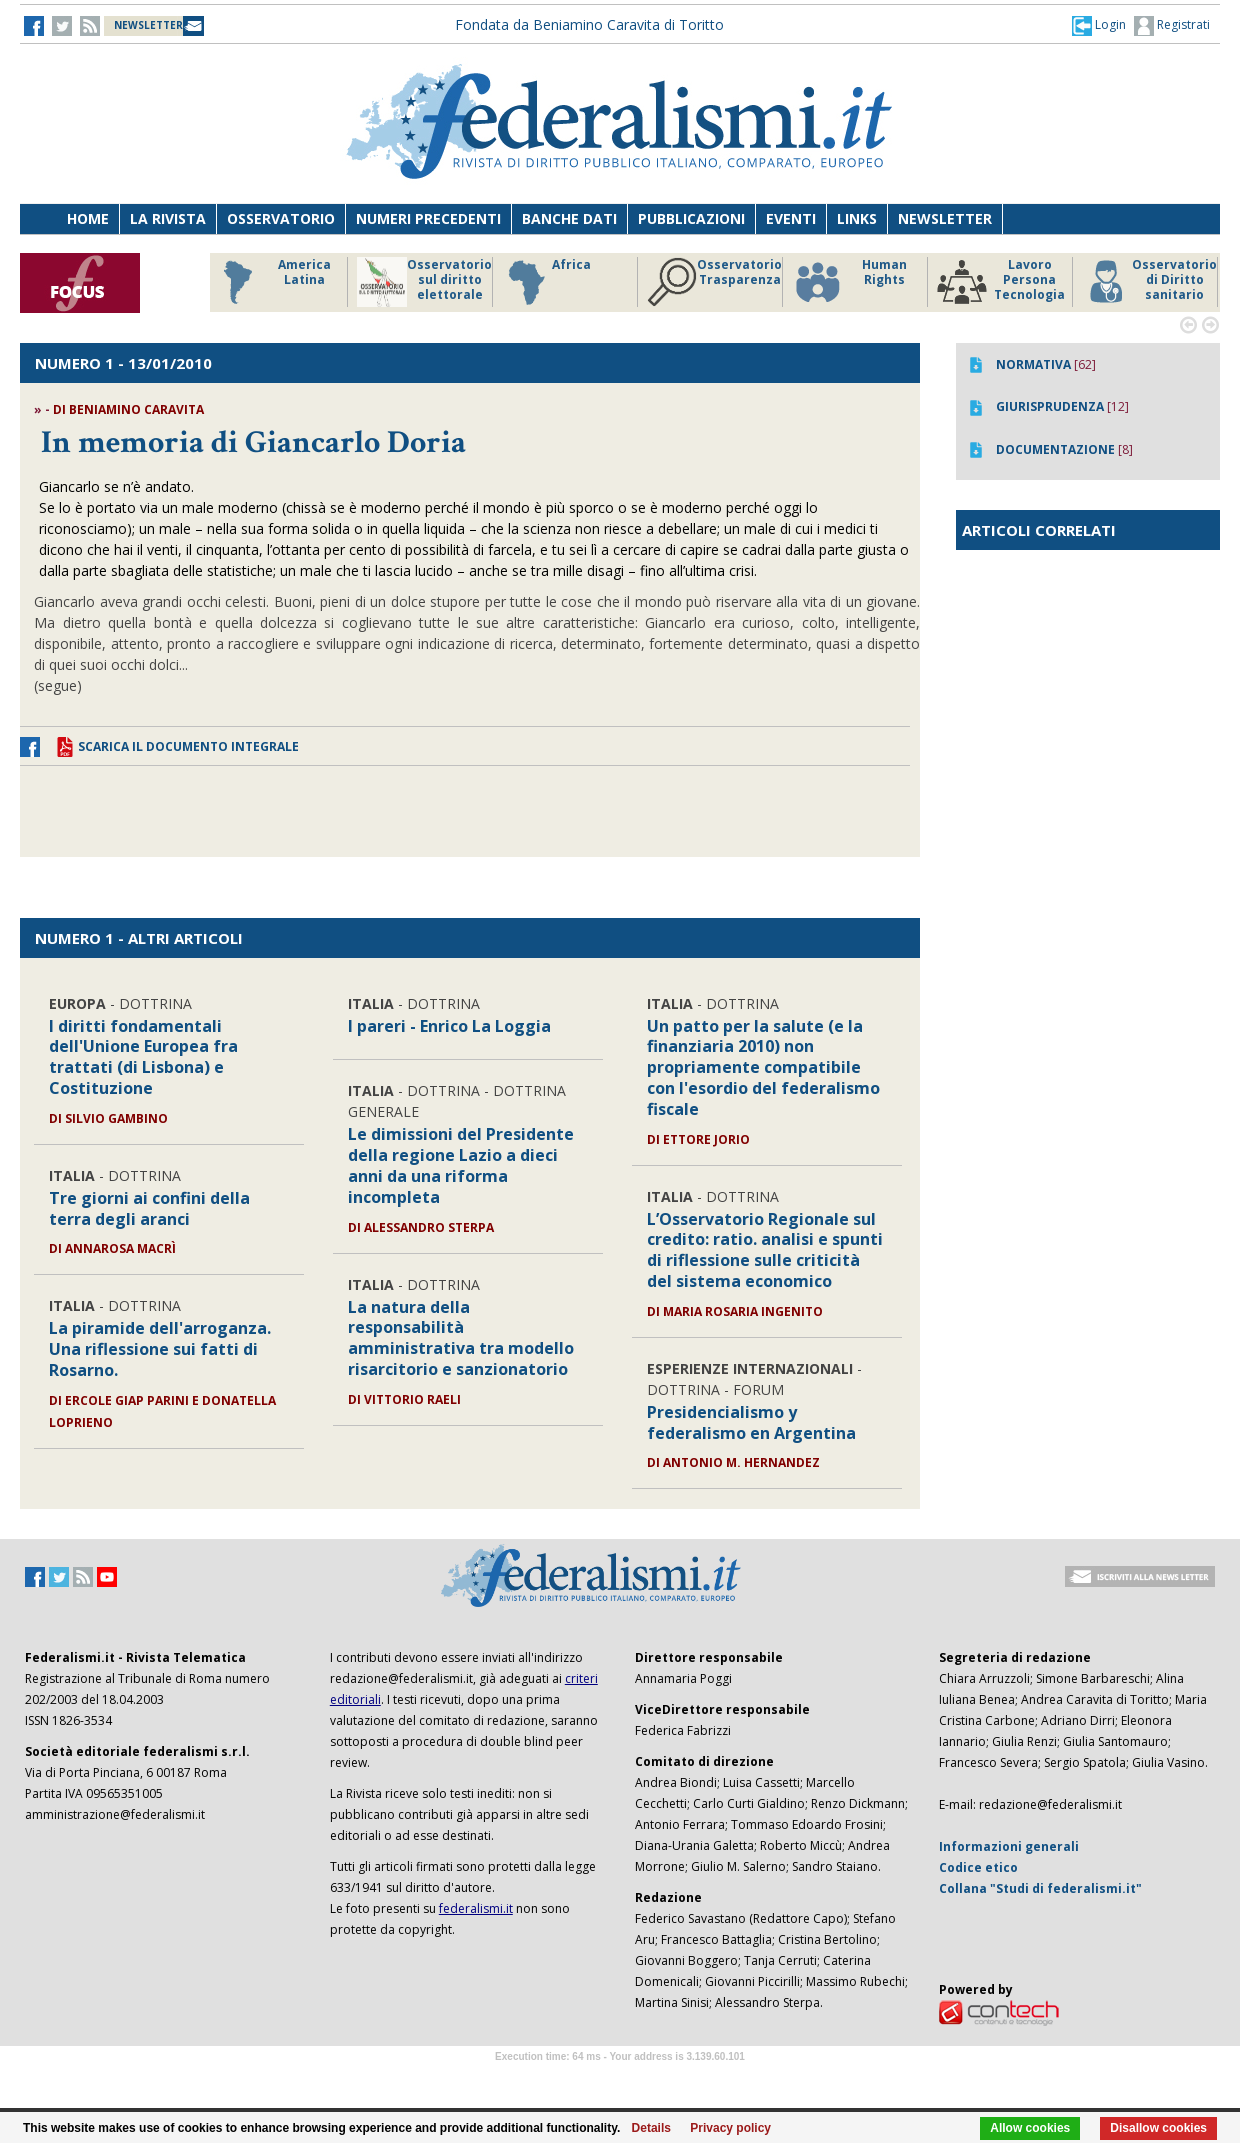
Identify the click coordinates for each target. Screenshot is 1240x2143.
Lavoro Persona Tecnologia (1001, 282)
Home (88, 218)
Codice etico (978, 1867)
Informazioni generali (1009, 1846)
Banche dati (569, 218)
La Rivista (168, 218)
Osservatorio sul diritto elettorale (424, 282)
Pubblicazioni (691, 218)
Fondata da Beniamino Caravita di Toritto (589, 24)
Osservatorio (281, 218)
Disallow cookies (1158, 2128)
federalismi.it (476, 1908)
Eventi (791, 218)
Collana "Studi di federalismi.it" (1040, 1888)
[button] (1099, 25)
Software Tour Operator (620, 2079)
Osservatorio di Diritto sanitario (1149, 282)
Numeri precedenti (428, 218)
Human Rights (849, 282)
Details (651, 2128)
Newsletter (945, 218)
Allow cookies (1030, 2128)
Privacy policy (730, 2128)
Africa (546, 282)
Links (857, 218)
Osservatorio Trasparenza (714, 282)
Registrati (1172, 26)
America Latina (271, 282)
